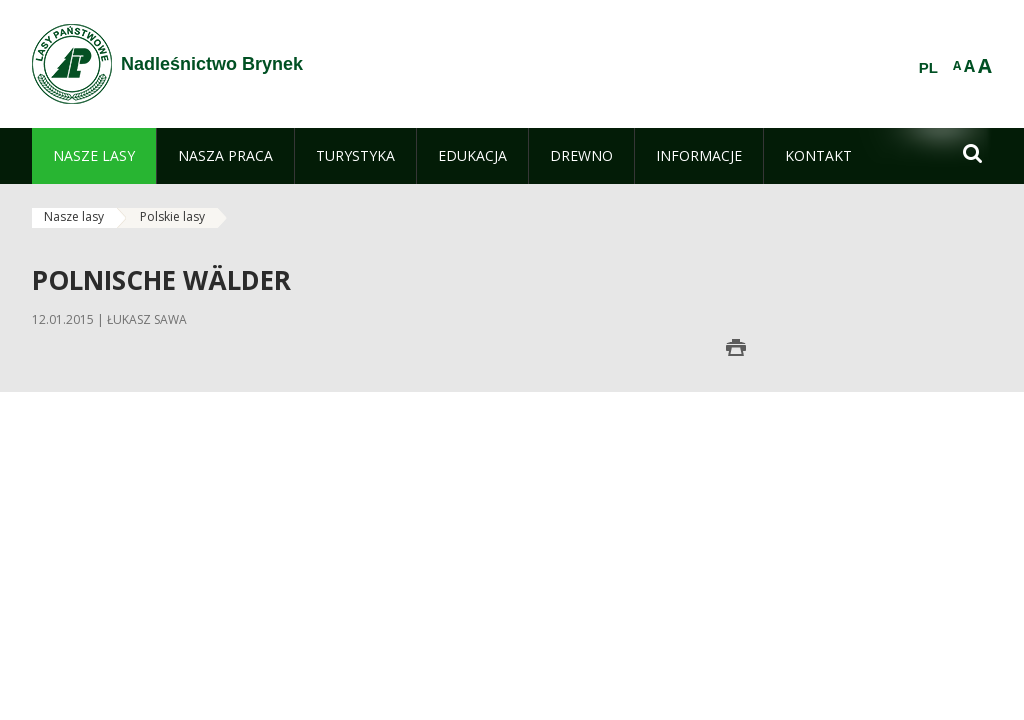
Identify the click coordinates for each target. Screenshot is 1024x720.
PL (928, 68)
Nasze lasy (74, 216)
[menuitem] (94, 156)
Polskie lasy (172, 216)
